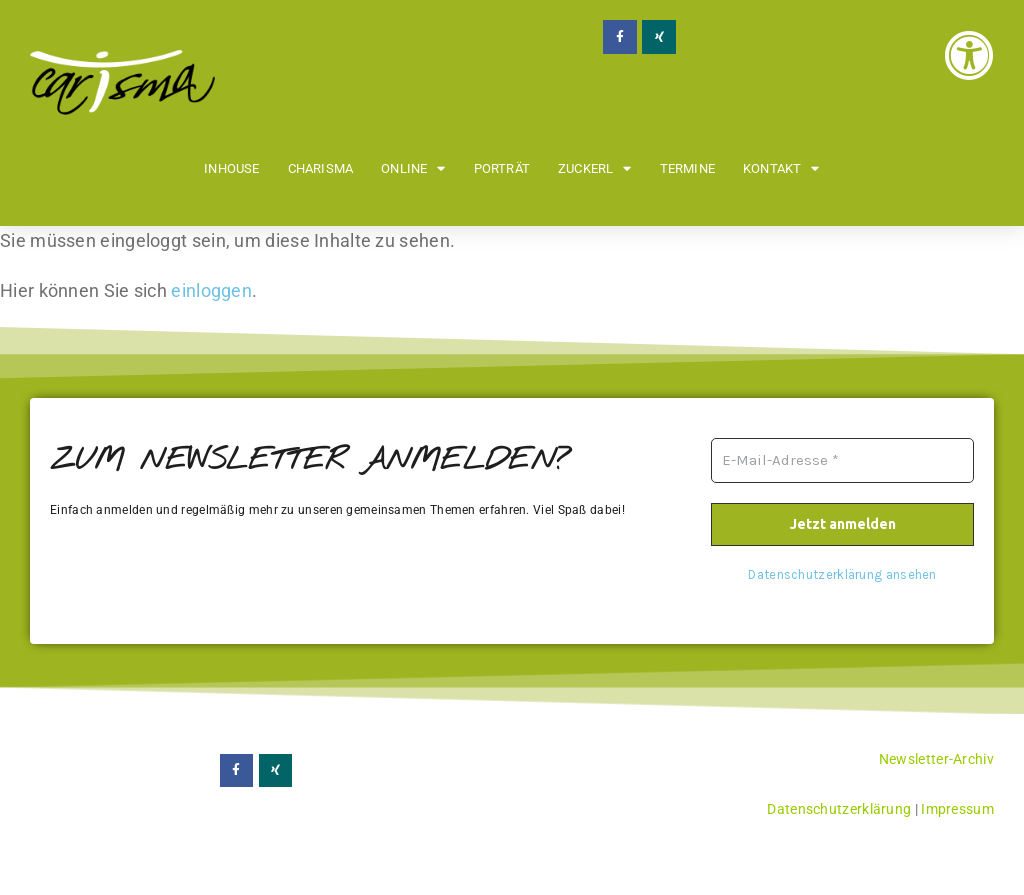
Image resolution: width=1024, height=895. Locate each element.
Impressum (957, 809)
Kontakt (781, 168)
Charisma (321, 168)
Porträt (502, 168)
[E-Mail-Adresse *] (842, 460)
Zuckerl (595, 168)
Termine (687, 168)
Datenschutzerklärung (839, 809)
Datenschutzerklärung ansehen (842, 573)
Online (413, 168)
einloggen (211, 290)
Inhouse (231, 168)
